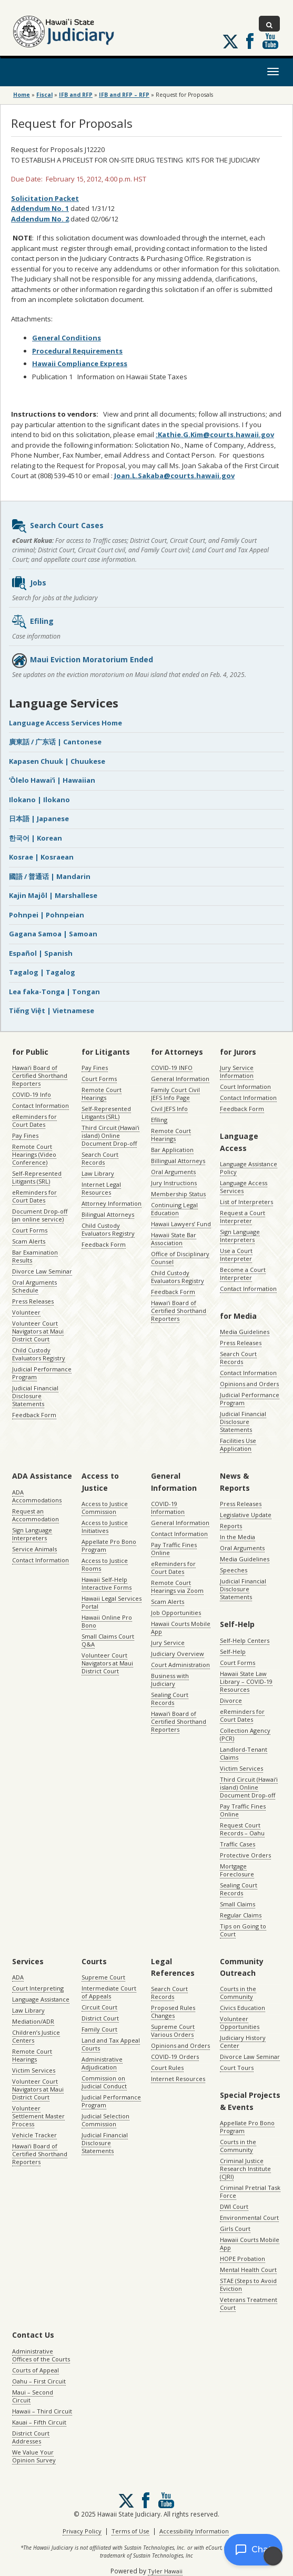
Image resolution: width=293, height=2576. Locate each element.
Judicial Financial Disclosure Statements (35, 1396)
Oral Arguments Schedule (34, 1286)
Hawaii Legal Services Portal (112, 1602)
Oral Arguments (173, 1172)
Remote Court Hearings (102, 1094)
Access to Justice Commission (105, 1508)
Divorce (231, 1700)
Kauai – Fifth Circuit (39, 2422)
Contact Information (40, 1105)
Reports (231, 1526)
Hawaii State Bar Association (173, 1239)
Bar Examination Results (35, 1256)
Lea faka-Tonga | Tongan (54, 991)
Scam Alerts (28, 1241)
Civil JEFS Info (169, 1109)
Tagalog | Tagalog (42, 972)
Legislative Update (245, 1515)
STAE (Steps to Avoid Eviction (248, 2284)
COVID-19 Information (168, 1508)
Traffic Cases (237, 1844)
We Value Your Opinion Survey (34, 2456)
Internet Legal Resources (101, 1188)
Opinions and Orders (249, 1384)
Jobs (28, 583)
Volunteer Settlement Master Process (38, 2116)
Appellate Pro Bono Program (109, 1545)
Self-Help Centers (244, 1640)
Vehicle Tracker (34, 2135)
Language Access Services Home (65, 723)
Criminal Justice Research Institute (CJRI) (245, 2168)
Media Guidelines (244, 1332)
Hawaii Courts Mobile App (180, 1627)
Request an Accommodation (35, 1515)
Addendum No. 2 (40, 219)
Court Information (245, 1086)
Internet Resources (178, 2079)
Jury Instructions (174, 1183)
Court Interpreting (38, 1988)
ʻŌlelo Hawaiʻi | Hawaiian (52, 780)
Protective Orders (245, 1855)
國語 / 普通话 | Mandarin (49, 876)
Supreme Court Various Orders (173, 2030)
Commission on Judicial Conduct (104, 2082)
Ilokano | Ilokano (39, 799)
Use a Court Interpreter (236, 1254)
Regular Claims (240, 1915)
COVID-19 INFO (172, 1068)
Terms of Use (130, 2531)
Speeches (233, 1570)
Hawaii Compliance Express (79, 363)
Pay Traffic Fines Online (174, 1549)
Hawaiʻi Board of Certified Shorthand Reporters (39, 1075)
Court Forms (29, 1230)
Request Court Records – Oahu (242, 1829)
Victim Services (241, 1768)
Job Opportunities (176, 1613)
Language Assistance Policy (248, 1168)
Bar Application (172, 1150)
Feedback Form (34, 1415)
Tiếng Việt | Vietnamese (51, 1010)
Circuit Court (99, 2007)
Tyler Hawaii (165, 2571)
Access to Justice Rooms (105, 1564)
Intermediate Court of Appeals (109, 1992)
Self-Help (233, 1651)
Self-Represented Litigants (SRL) (37, 1177)
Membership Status (178, 1194)
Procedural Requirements (77, 351)
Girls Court (235, 2228)
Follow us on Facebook (250, 41)
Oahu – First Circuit (39, 2381)
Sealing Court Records (169, 1698)
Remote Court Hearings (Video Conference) (34, 1154)
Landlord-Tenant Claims (243, 1753)
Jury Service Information (237, 1071)
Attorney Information (112, 1203)
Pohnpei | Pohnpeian (46, 915)
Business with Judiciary (170, 1680)
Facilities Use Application (238, 1444)
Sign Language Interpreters (240, 1236)
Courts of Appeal (35, 2370)
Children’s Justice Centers (36, 2036)
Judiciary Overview (177, 1654)
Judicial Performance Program (42, 1373)
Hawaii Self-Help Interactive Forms (107, 1583)
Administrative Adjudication (102, 2063)
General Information (180, 1079)
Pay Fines (25, 1135)
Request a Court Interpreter (242, 1217)
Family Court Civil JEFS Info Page (175, 1094)
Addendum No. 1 (40, 208)
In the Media (237, 1537)
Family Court (99, 2029)
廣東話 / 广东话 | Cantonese (55, 741)
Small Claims (237, 1904)
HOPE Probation (242, 2258)
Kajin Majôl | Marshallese (53, 895)
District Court (100, 2018)
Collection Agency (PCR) (245, 1734)
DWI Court (234, 2206)
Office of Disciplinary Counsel (180, 1258)
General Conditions (66, 337)
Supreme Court (103, 1977)
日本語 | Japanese (39, 818)
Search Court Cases (57, 526)
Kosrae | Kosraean (41, 857)
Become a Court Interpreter (243, 1273)
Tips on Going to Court (243, 1930)
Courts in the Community (238, 1993)
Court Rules (167, 2068)
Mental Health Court (248, 2270)
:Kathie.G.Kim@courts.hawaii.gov (215, 434)
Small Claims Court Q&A (108, 1640)
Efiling (32, 622)
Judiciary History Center (243, 2041)
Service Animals (34, 1549)
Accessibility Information (194, 2531)
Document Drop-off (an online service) (39, 1215)
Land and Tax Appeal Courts (111, 2044)
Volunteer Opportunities (239, 2023)
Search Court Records (100, 1158)
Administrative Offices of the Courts (41, 2355)
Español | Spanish (41, 953)
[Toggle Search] (269, 24)
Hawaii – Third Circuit (42, 2411)
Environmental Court (249, 2217)
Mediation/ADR (33, 2021)
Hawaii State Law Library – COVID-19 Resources (246, 1681)
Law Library (98, 1173)
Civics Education (242, 2008)
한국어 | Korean (35, 838)
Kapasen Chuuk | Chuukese (57, 761)
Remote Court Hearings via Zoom (177, 1586)
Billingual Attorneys (178, 1161)
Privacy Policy (82, 2531)
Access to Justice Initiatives (105, 1526)
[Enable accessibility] (273, 2556)
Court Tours (237, 2068)
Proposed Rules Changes (173, 2011)
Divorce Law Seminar (42, 1271)
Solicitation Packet (45, 198)
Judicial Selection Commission (105, 2120)
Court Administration (180, 1665)
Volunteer (26, 1312)
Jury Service (168, 1642)
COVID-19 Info (31, 1094)
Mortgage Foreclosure (237, 1870)
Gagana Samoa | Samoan (53, 933)
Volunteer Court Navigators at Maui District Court (38, 1331)
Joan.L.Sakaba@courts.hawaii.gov (174, 475)
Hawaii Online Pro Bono (107, 1621)
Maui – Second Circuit (32, 2396)
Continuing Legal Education (174, 1209)
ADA (18, 1977)
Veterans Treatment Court (248, 2303)
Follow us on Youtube (270, 41)
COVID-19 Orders (175, 2056)
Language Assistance (40, 1999)
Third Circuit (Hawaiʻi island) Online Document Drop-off (110, 1135)
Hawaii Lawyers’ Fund (181, 1224)
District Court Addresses (30, 2437)
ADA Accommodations (37, 1496)
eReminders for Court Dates (34, 1120)
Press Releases (33, 1301)
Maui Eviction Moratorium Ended (82, 660)
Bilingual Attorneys (108, 1214)
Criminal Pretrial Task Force (250, 2191)
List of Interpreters (246, 1202)
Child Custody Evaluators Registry (38, 1354)
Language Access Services (243, 1187)
